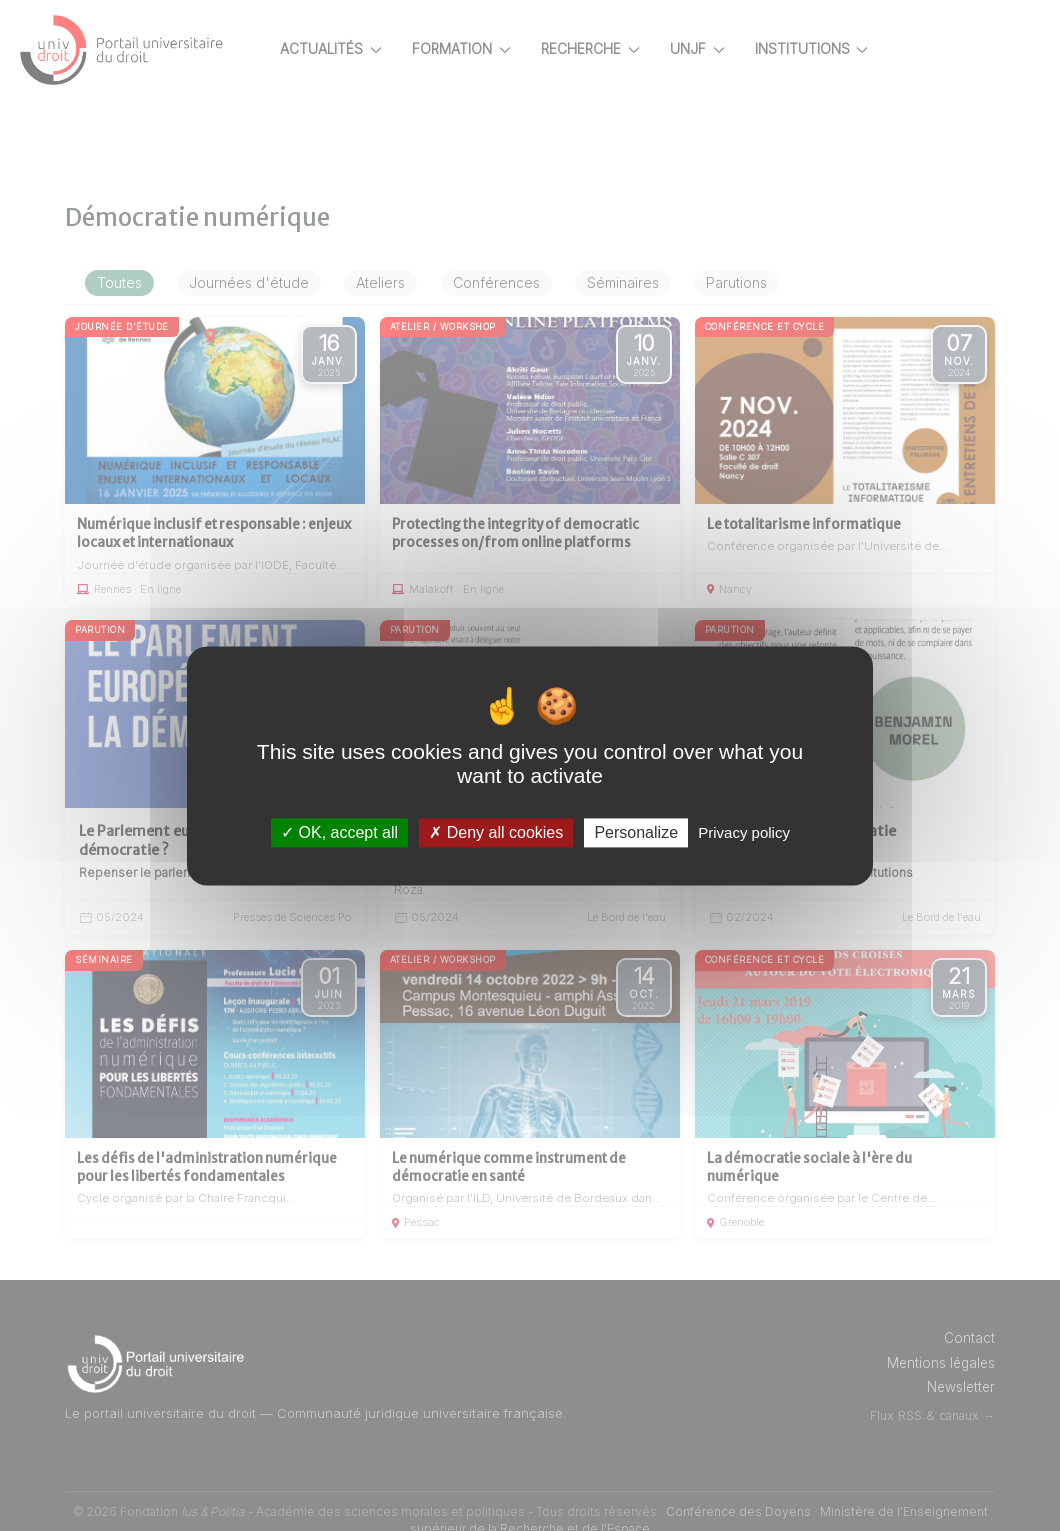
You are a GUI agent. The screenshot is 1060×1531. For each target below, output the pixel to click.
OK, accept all (339, 832)
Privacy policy (744, 832)
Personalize (636, 832)
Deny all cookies (496, 832)
